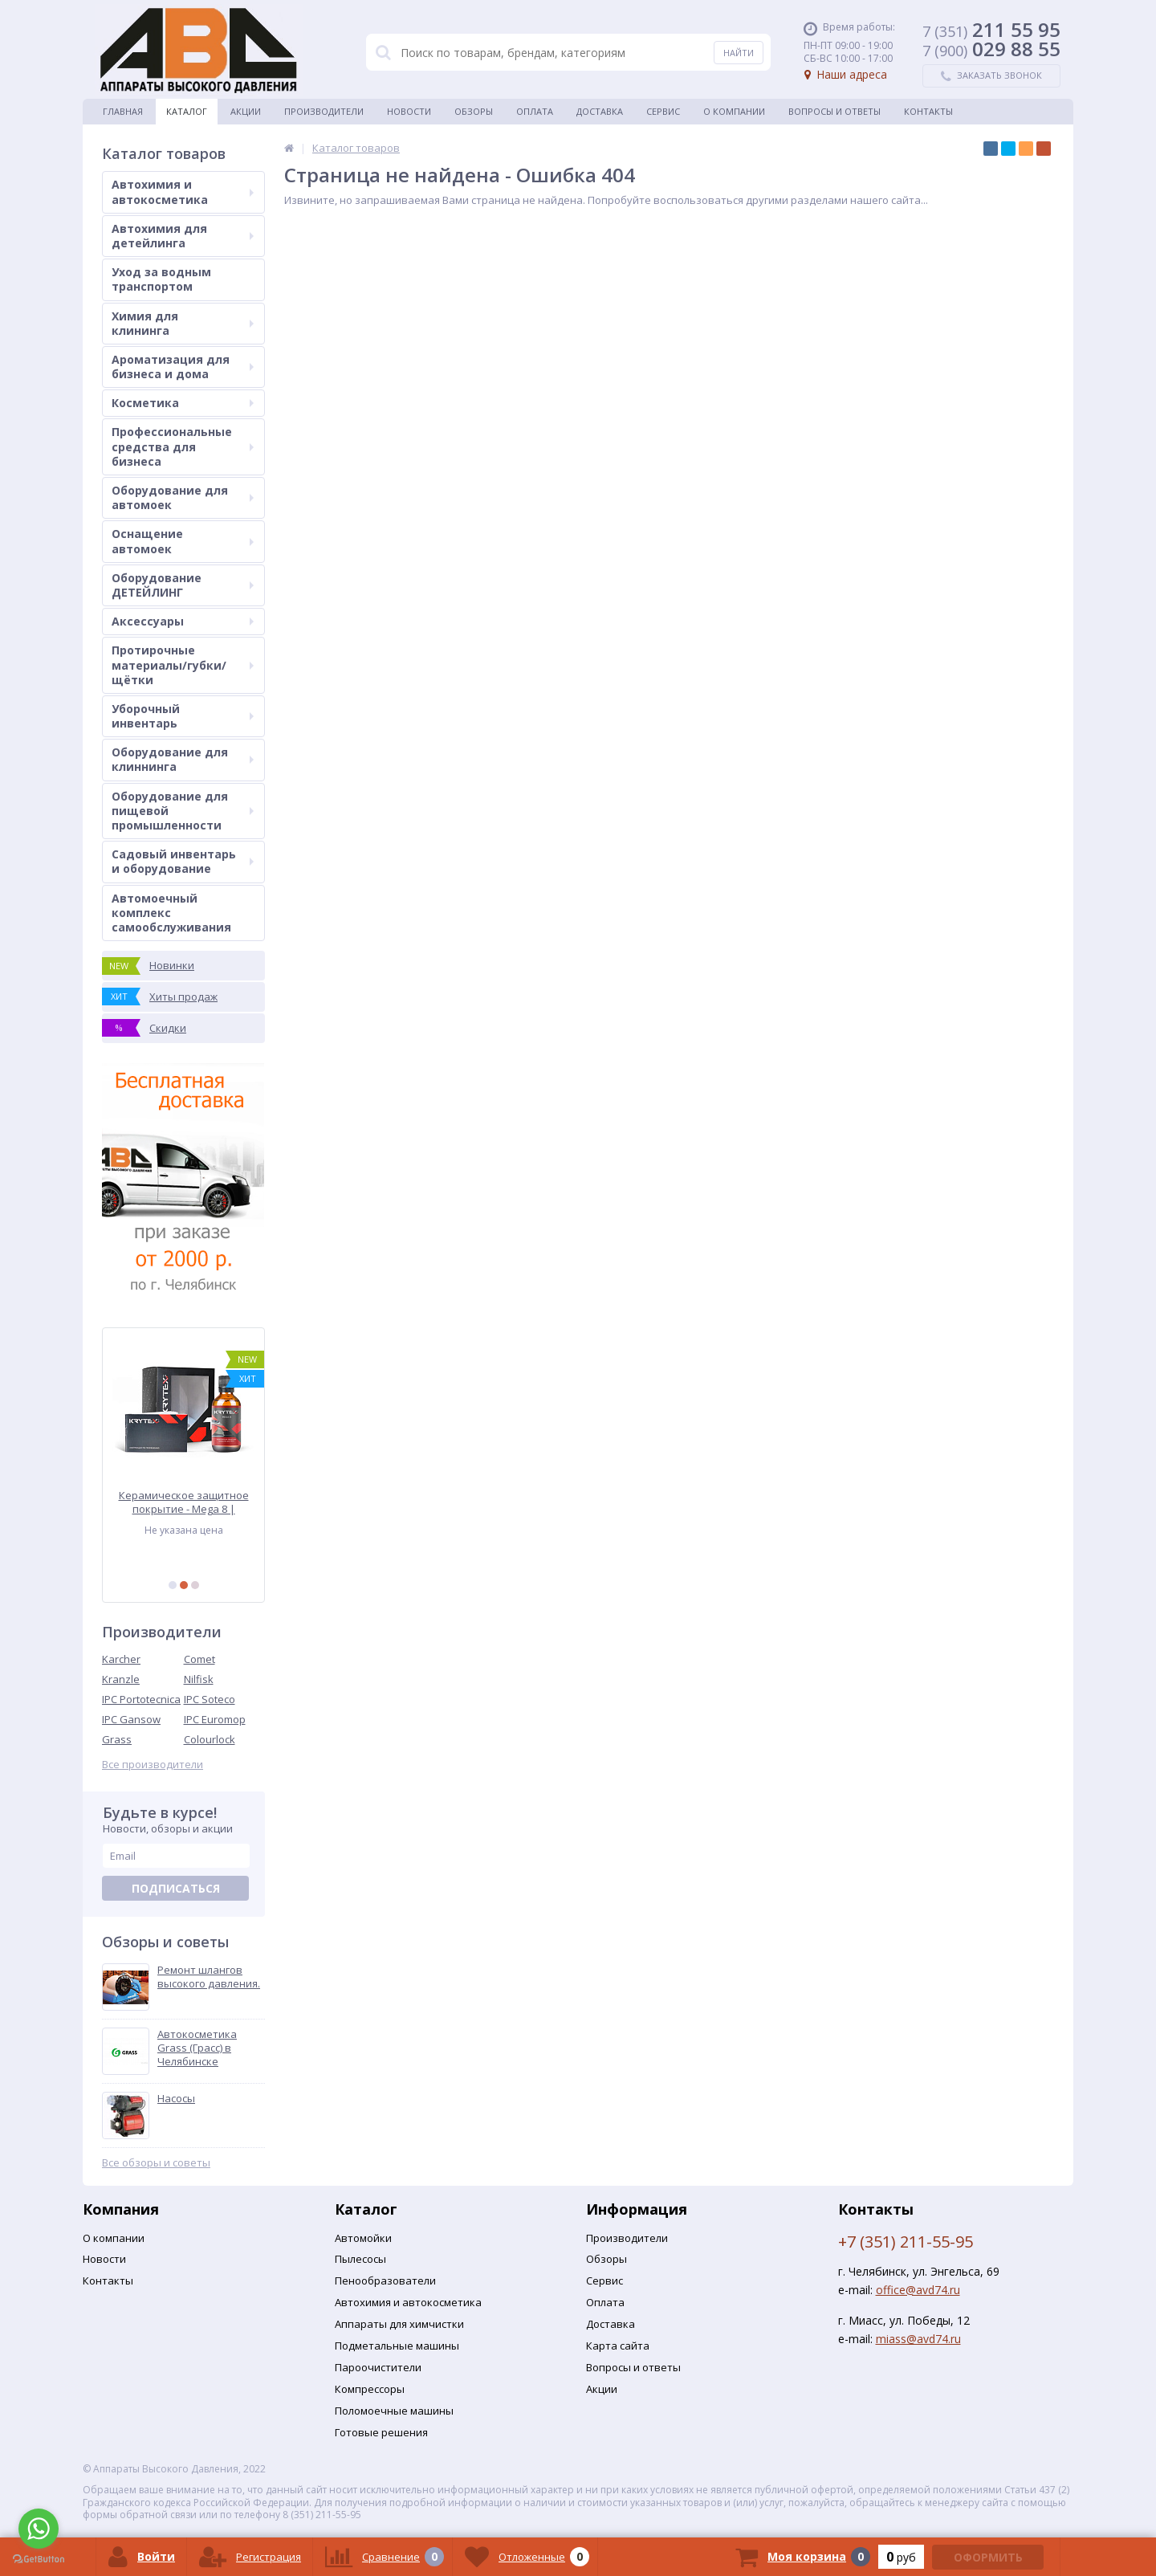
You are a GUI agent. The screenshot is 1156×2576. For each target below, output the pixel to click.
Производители (324, 111)
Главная (123, 111)
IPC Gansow (131, 1719)
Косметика (183, 402)
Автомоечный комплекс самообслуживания (171, 913)
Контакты (928, 111)
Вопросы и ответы (834, 111)
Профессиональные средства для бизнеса (183, 446)
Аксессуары (183, 621)
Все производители (152, 1764)
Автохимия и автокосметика (183, 191)
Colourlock (209, 1739)
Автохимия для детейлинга (183, 236)
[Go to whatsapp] (38, 2529)
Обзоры (473, 111)
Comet (199, 1659)
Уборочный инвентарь (183, 716)
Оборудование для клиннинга (183, 759)
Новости (409, 111)
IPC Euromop (215, 1719)
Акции (245, 111)
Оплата (534, 111)
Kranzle (121, 1679)
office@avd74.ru (918, 2289)
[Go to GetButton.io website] (38, 2559)
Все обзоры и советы (156, 2163)
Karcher (121, 1659)
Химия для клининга (183, 323)
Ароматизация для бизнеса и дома (183, 366)
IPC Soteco (209, 1699)
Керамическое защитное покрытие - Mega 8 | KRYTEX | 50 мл (184, 1502)
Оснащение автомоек (183, 541)
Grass (117, 1739)
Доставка (599, 111)
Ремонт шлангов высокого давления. (208, 1977)
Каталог (186, 111)
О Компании (734, 111)
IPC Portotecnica (141, 1699)
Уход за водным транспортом (161, 279)
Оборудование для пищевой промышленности (183, 811)
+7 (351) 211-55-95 (905, 2241)
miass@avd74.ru (918, 2338)
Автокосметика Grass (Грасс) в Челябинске (197, 2048)
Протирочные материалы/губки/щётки (183, 664)
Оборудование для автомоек (183, 497)
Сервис (663, 111)
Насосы (176, 2098)
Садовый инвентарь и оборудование (183, 861)
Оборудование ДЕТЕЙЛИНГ (183, 585)
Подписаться (176, 1888)
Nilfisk (199, 1679)
